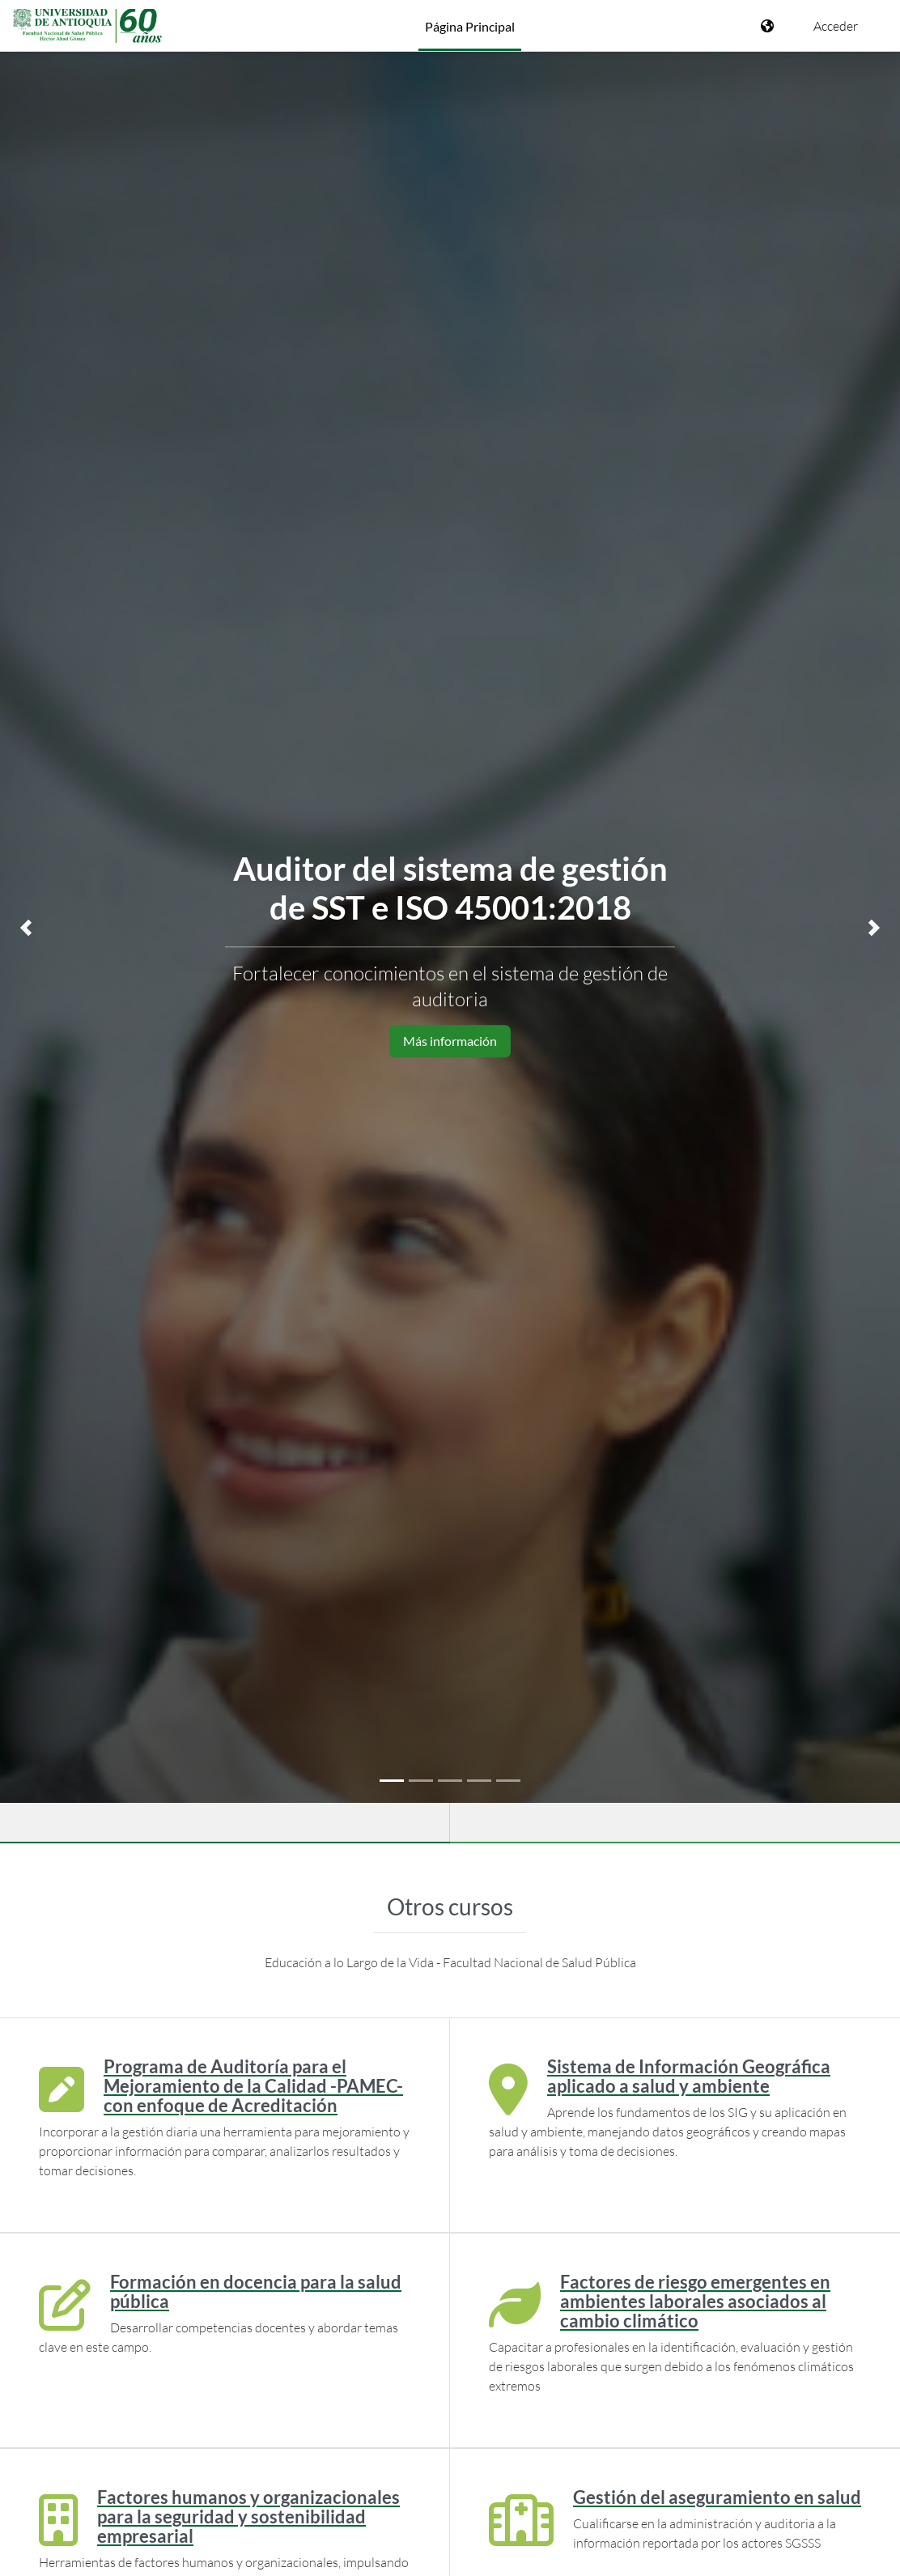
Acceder (835, 26)
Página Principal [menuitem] (470, 26)
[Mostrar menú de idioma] (768, 26)
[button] (26, 927)
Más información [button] (450, 1040)
